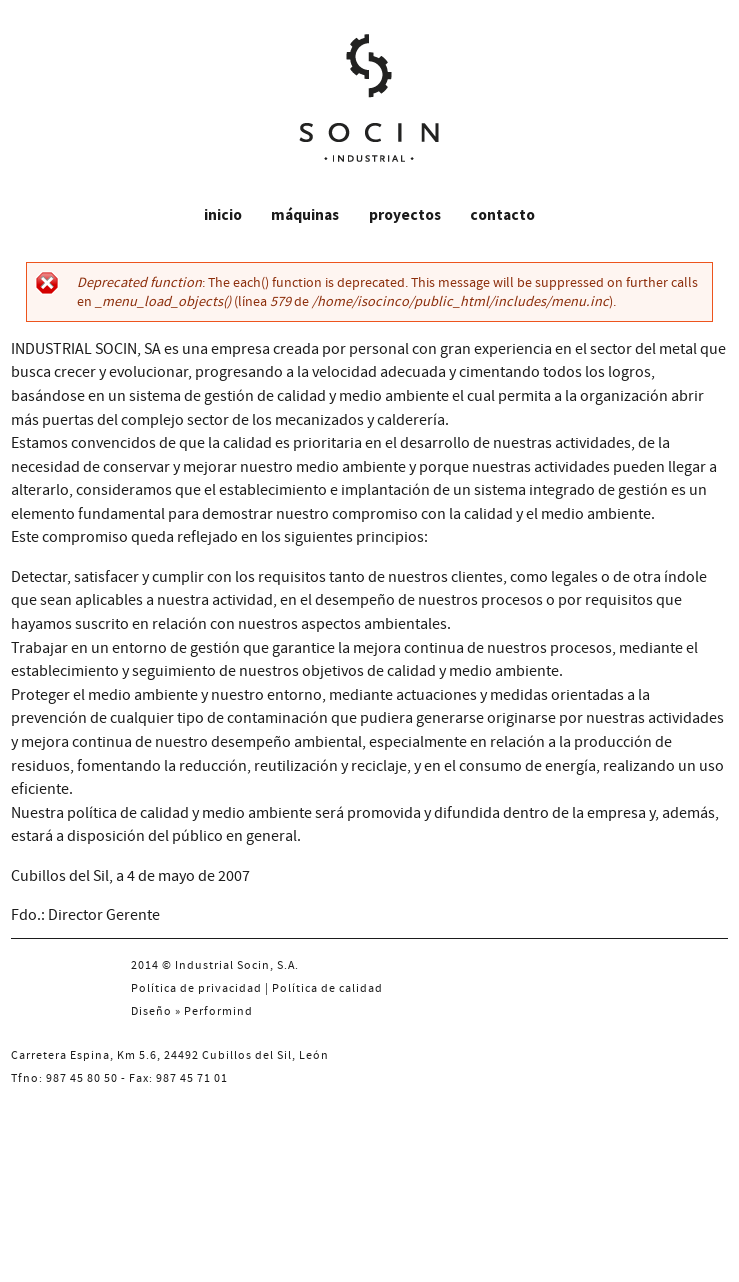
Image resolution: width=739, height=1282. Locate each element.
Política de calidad (327, 988)
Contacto (502, 214)
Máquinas (305, 214)
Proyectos (405, 214)
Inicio (223, 214)
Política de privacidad (196, 988)
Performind (218, 1011)
